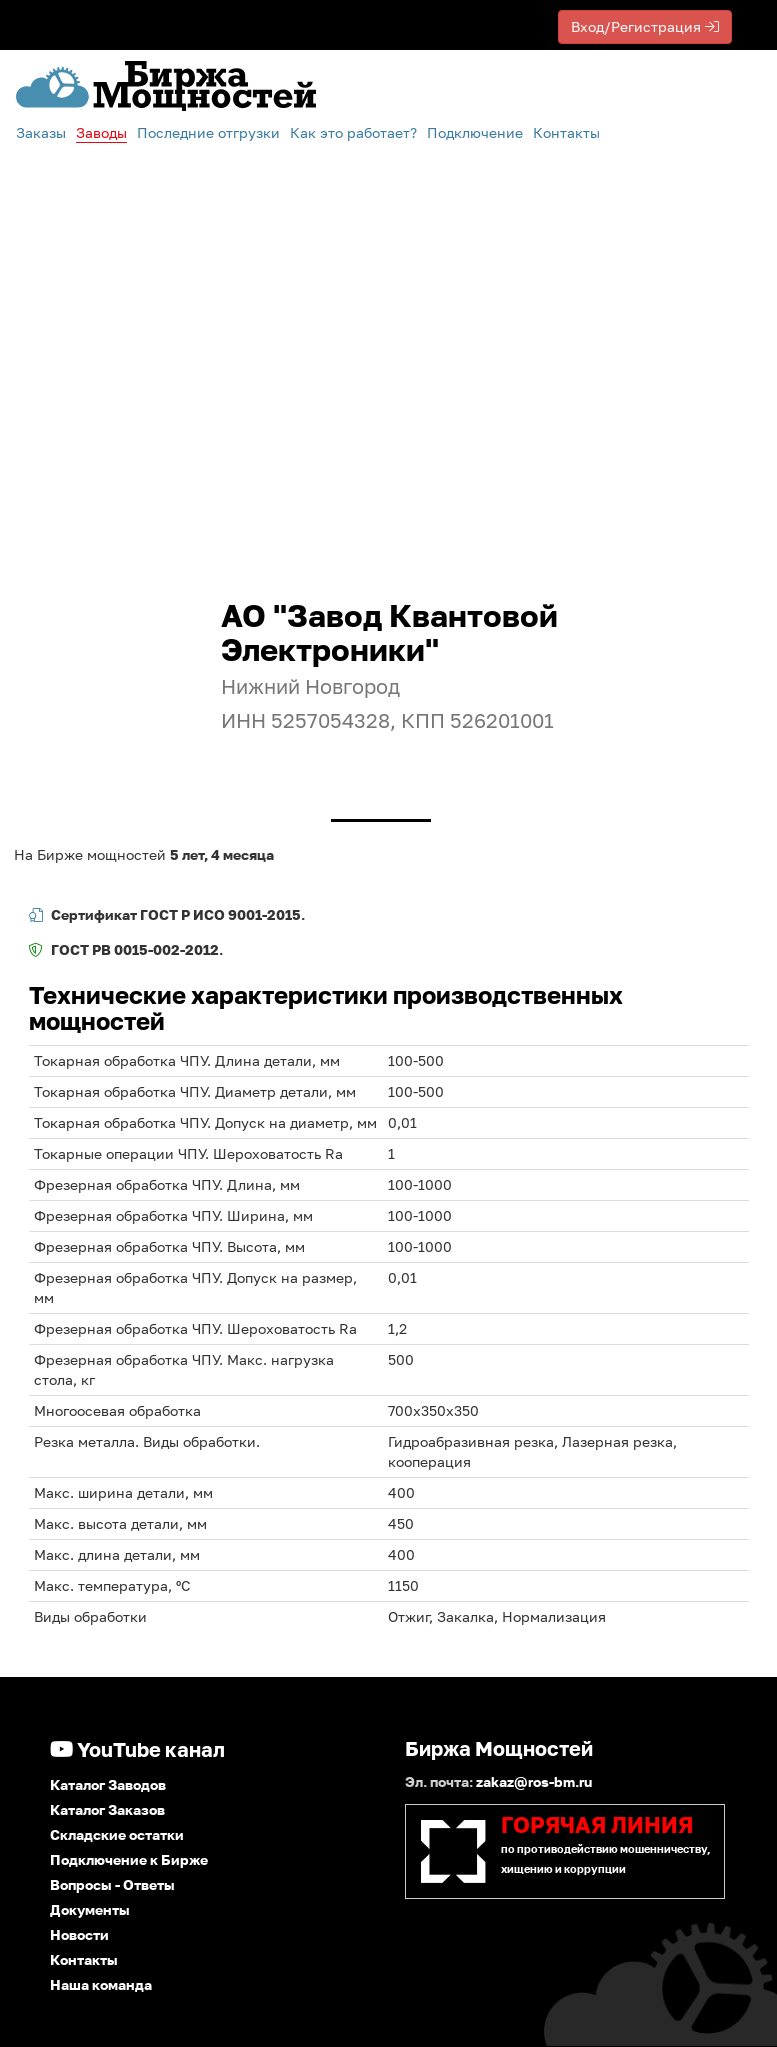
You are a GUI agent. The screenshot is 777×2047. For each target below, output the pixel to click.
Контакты (566, 132)
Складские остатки (117, 1834)
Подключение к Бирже (129, 1859)
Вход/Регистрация (645, 26)
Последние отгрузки (208, 132)
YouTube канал (137, 1749)
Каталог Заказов (107, 1809)
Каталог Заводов (108, 1784)
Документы (90, 1909)
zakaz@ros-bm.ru (534, 1781)
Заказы (41, 132)
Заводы (101, 132)
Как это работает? (353, 132)
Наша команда (101, 1984)
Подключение (475, 132)
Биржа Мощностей (499, 1748)
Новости (79, 1934)
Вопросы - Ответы (112, 1884)
